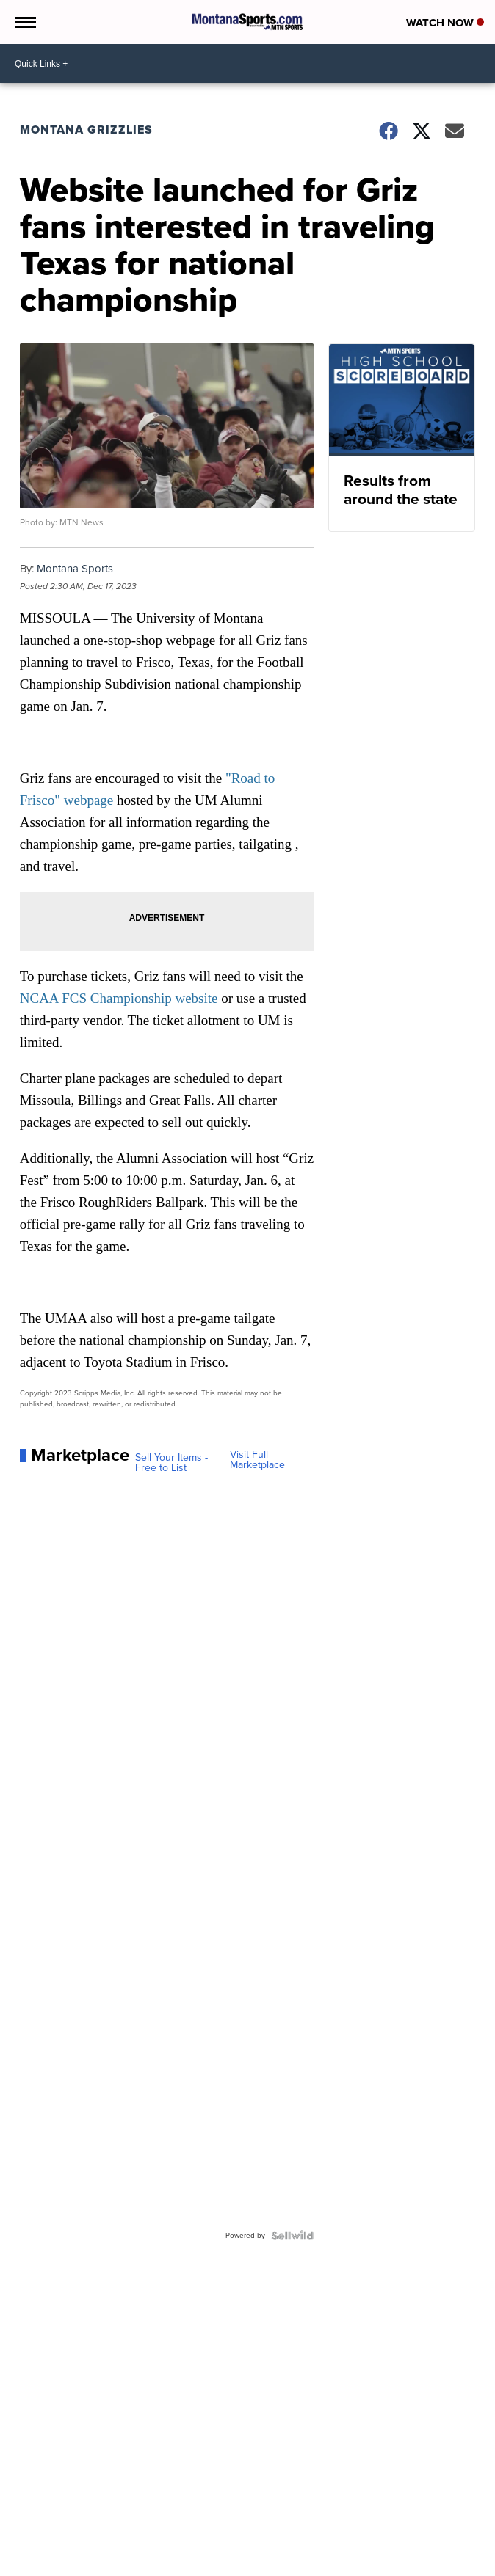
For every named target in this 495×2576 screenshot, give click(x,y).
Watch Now (445, 23)
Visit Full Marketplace (257, 1460)
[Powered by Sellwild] (292, 2235)
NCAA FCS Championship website (119, 998)
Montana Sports (75, 569)
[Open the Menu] (24, 22)
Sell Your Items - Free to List (171, 1463)
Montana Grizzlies (86, 129)
